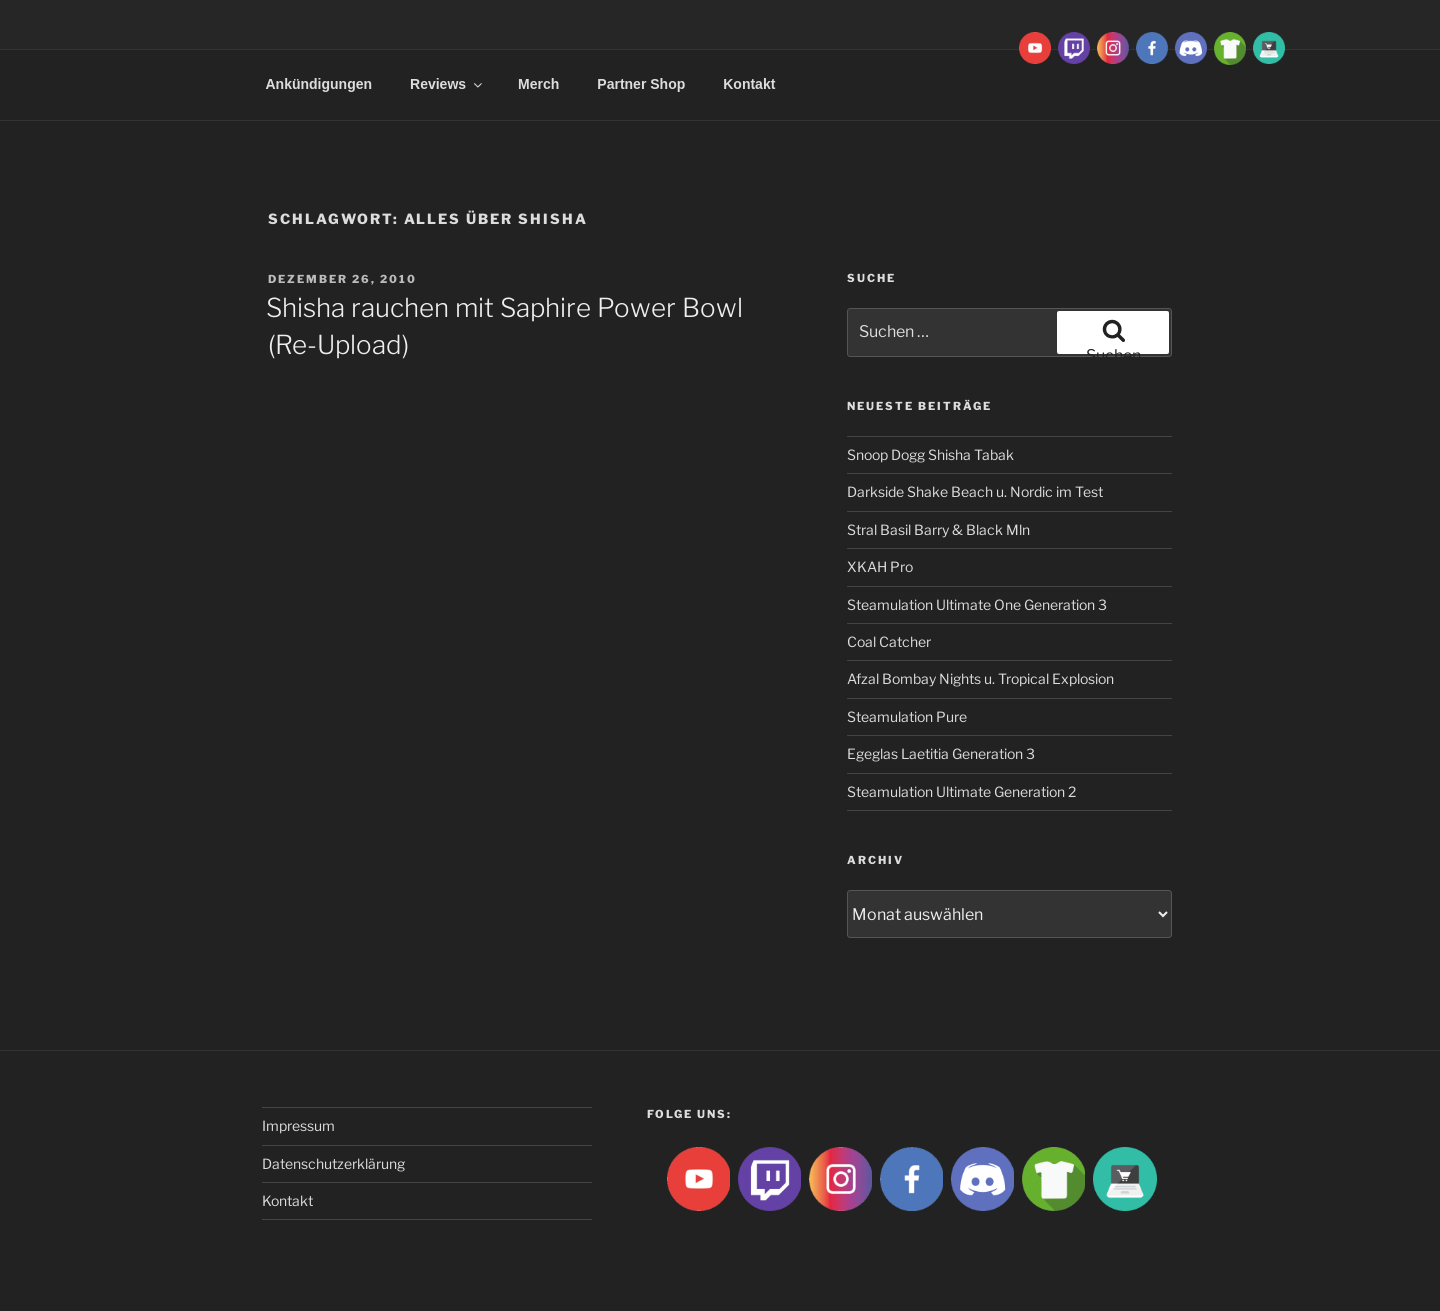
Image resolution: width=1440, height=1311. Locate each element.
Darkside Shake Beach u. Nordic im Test (975, 491)
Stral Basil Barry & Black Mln (938, 529)
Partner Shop (641, 84)
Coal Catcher (889, 641)
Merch (538, 84)
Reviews (447, 84)
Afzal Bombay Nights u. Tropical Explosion (980, 678)
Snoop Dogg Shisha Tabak (930, 454)
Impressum (298, 1125)
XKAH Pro (880, 566)
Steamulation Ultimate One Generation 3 (977, 604)
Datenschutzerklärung (333, 1163)
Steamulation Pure (907, 716)
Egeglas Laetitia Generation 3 (941, 753)
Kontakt (749, 84)
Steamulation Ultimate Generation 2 (961, 791)
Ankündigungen (319, 84)
